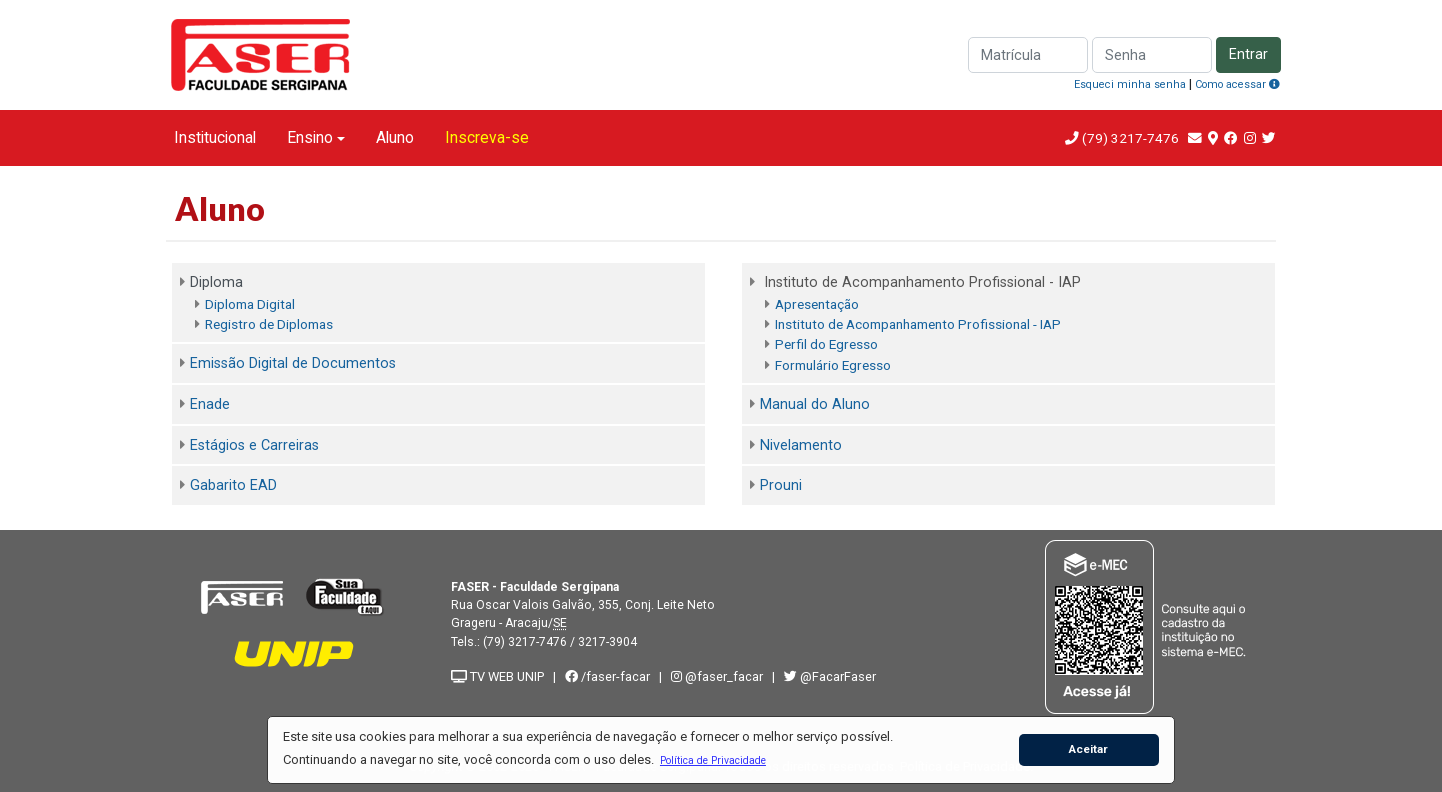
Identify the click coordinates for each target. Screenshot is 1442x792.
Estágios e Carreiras (254, 445)
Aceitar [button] (1088, 749)
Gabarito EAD (233, 485)
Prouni (781, 485)
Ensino (310, 137)
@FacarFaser (830, 676)
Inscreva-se (487, 137)
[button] (712, 760)
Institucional (215, 137)
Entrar (1248, 54)
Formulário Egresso (833, 365)
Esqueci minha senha (1130, 84)
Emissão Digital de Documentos (293, 363)
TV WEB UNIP (497, 676)
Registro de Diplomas (269, 324)
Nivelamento (801, 445)
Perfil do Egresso (826, 344)
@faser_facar (718, 676)
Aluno (395, 137)
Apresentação (817, 304)
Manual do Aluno (815, 404)
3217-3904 (607, 642)
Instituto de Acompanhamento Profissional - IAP (918, 324)
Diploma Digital (250, 304)
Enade (210, 404)
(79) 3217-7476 (1130, 138)
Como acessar (1237, 84)
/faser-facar (607, 676)
